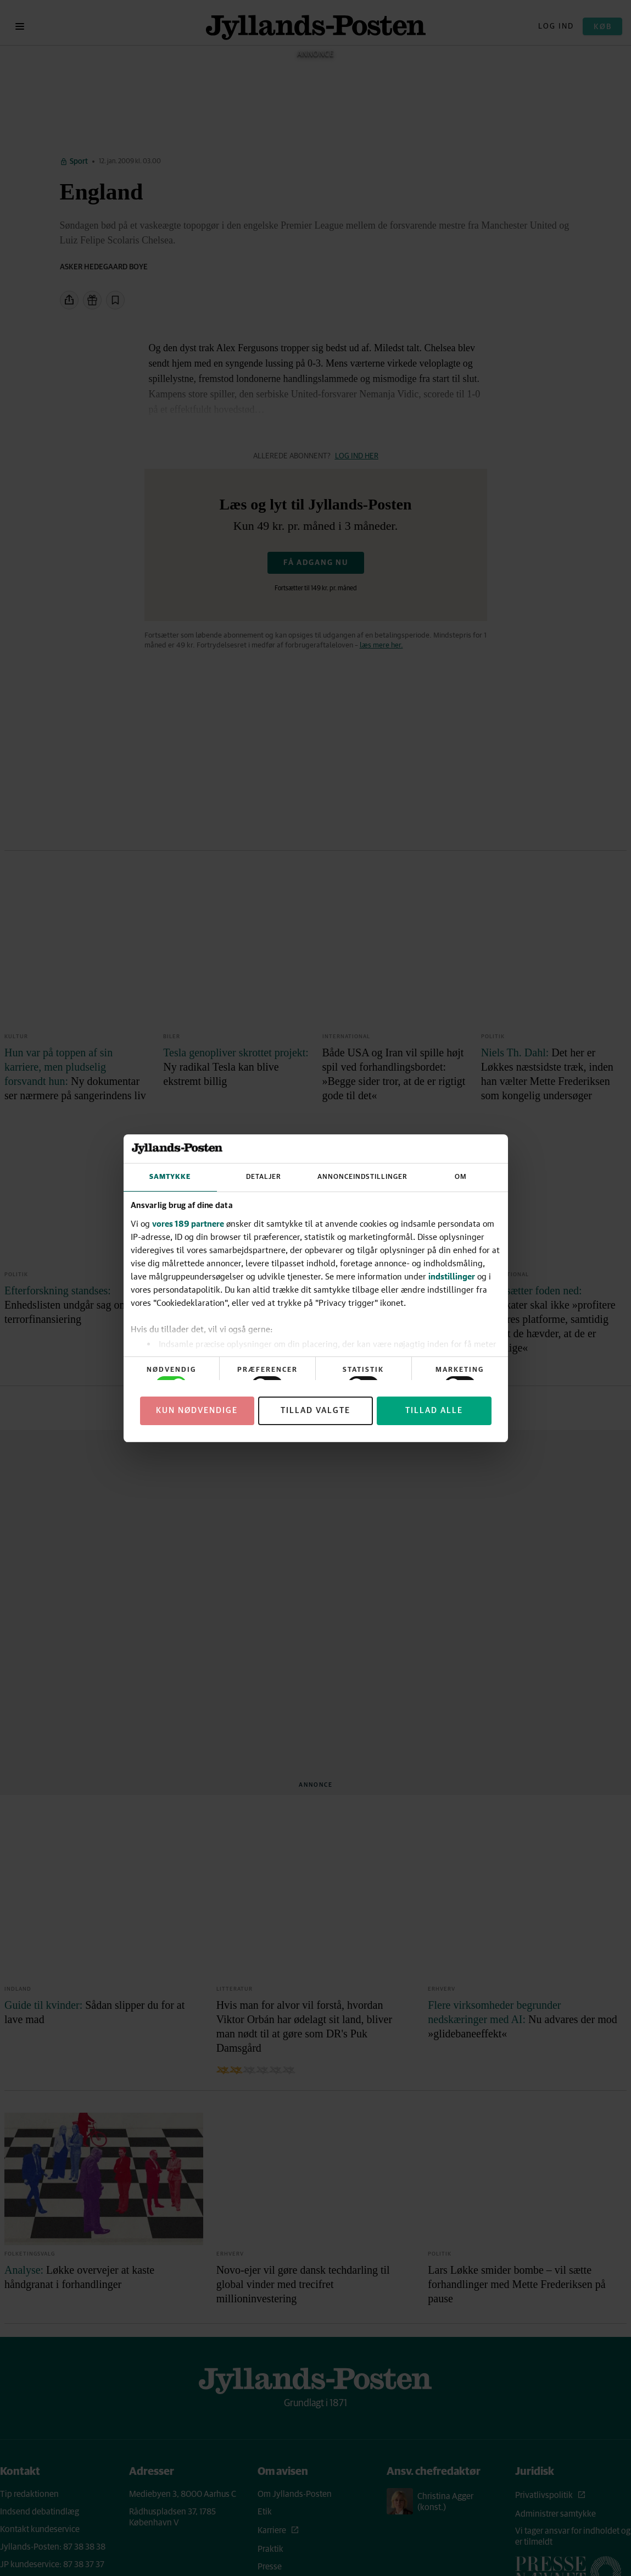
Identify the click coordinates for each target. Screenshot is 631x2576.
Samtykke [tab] (170, 1177)
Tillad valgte (315, 1410)
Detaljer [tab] (263, 1177)
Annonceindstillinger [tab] (362, 1177)
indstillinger (451, 1276)
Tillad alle (434, 1410)
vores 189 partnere (188, 1223)
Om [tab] (461, 1177)
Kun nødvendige (197, 1410)
